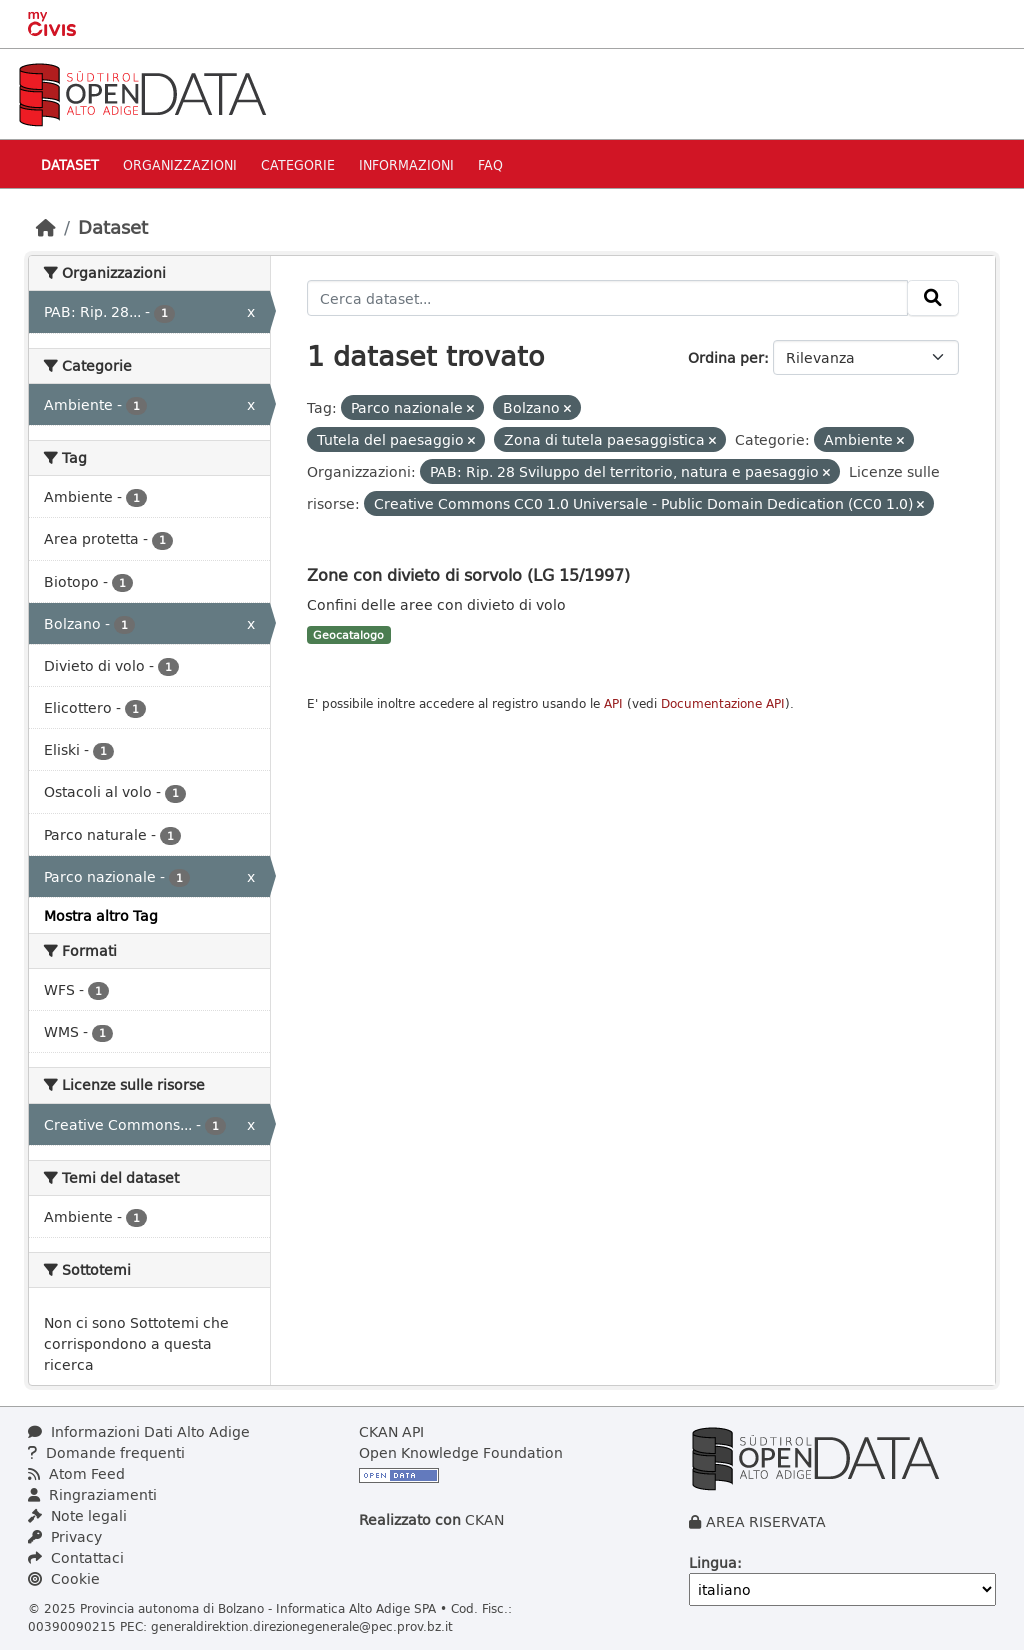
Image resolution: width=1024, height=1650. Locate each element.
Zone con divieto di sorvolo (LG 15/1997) (468, 574)
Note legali (77, 1515)
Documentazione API (723, 703)
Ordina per (726, 357)
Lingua (713, 1562)
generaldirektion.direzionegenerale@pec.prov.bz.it (302, 1626)
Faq (490, 164)
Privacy (65, 1536)
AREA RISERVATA (766, 1521)
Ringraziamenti (92, 1494)
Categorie (298, 164)
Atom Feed (76, 1473)
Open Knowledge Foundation (461, 1452)
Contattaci (76, 1557)
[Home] (46, 227)
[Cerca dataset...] (608, 298)
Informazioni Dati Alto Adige (139, 1431)
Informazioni (406, 164)
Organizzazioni (180, 164)
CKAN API (391, 1431)
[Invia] (933, 298)
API (613, 703)
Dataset (70, 164)
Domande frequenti (106, 1452)
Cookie (64, 1578)
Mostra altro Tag (101, 915)
